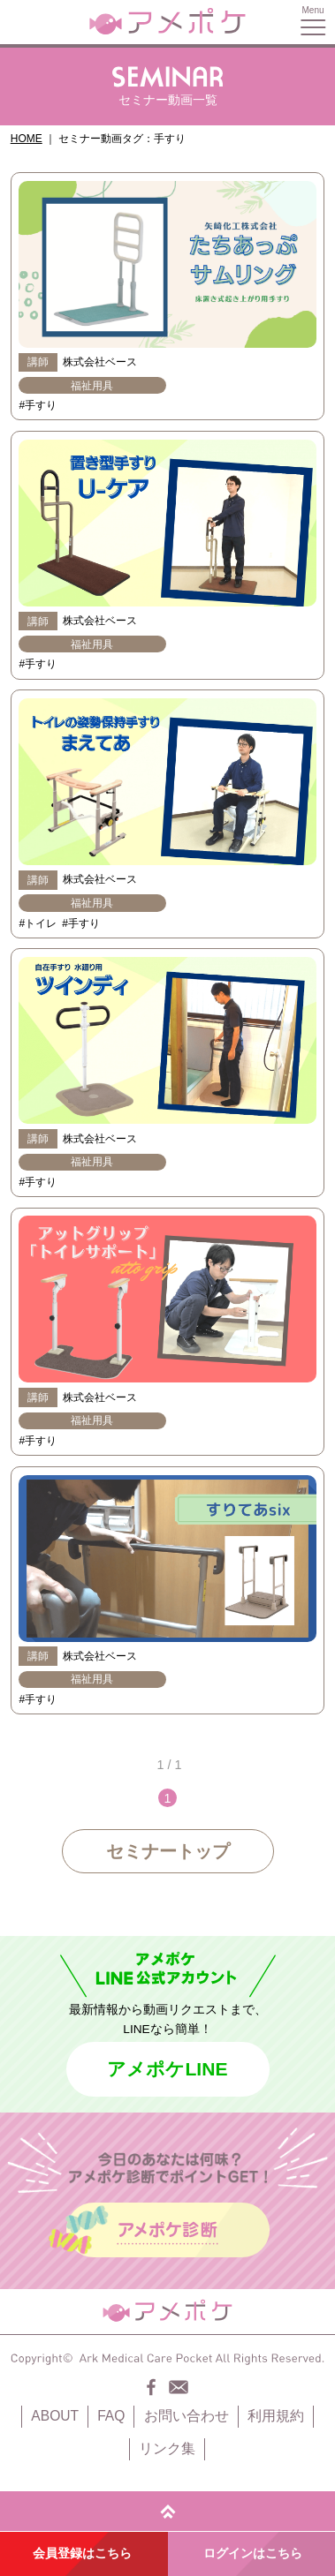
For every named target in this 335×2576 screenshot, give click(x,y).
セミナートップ (168, 1851)
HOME (26, 138)
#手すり (38, 405)
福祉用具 (92, 386)
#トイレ (38, 923)
